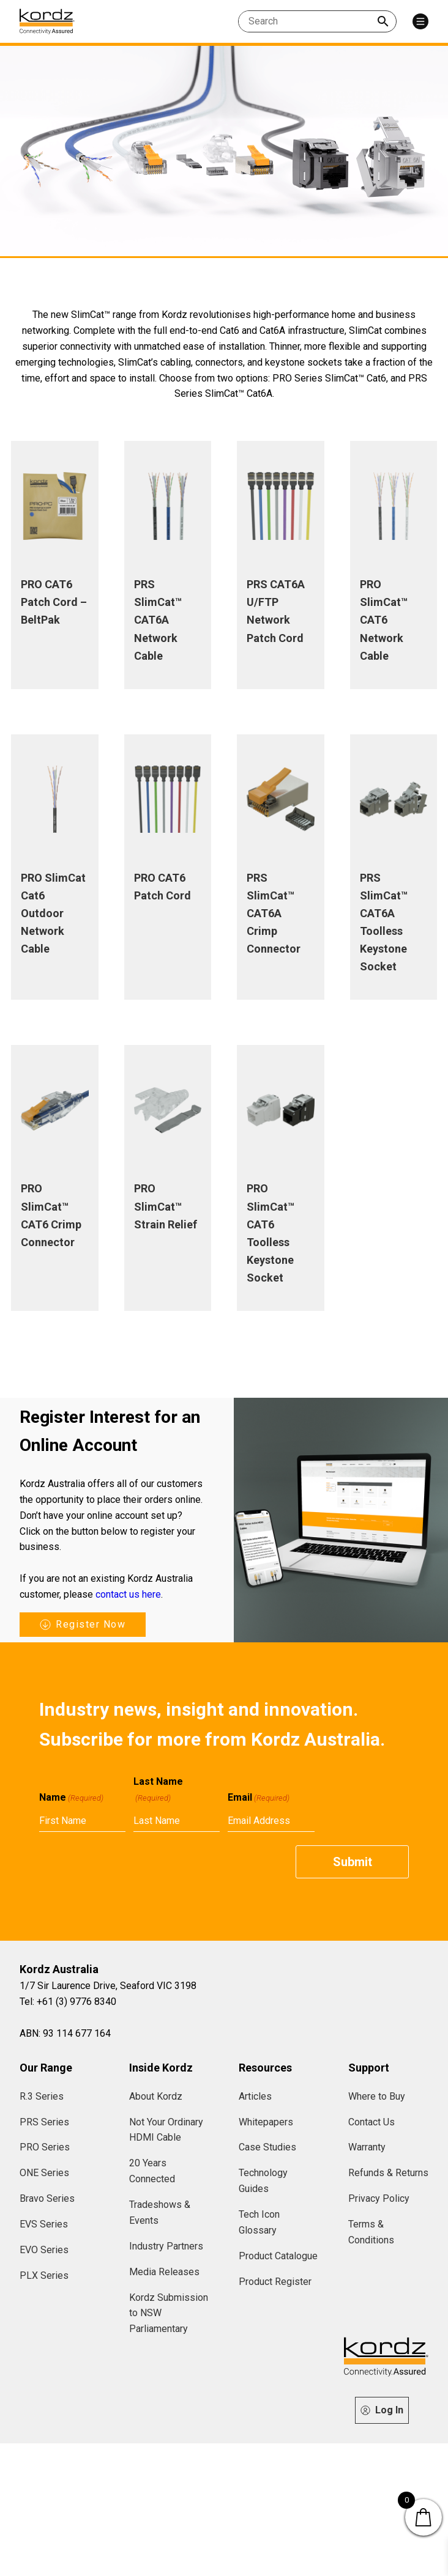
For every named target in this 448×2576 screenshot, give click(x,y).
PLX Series (44, 2275)
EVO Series (44, 2250)
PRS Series (44, 2122)
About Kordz (155, 2096)
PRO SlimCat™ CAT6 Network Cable (384, 620)
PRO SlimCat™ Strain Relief (165, 1206)
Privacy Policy (378, 2198)
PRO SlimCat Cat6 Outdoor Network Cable (53, 913)
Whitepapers (266, 2122)
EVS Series (44, 2224)
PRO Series (45, 2147)
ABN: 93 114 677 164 (65, 2033)
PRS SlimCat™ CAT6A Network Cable (158, 620)
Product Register (275, 2281)
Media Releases (164, 2272)
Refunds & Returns (388, 2173)
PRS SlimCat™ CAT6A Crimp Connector (274, 913)
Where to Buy (376, 2096)
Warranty (367, 2147)
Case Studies (267, 2147)
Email (258, 1798)
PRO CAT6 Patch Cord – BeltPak (54, 602)
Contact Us (371, 2122)
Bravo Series (47, 2198)
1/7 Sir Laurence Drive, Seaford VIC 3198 (108, 1985)
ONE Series (44, 2173)
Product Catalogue (278, 2256)
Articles (255, 2096)
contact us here (128, 1594)
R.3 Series (42, 2096)
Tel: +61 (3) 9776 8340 (68, 2001)
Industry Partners (166, 2246)
